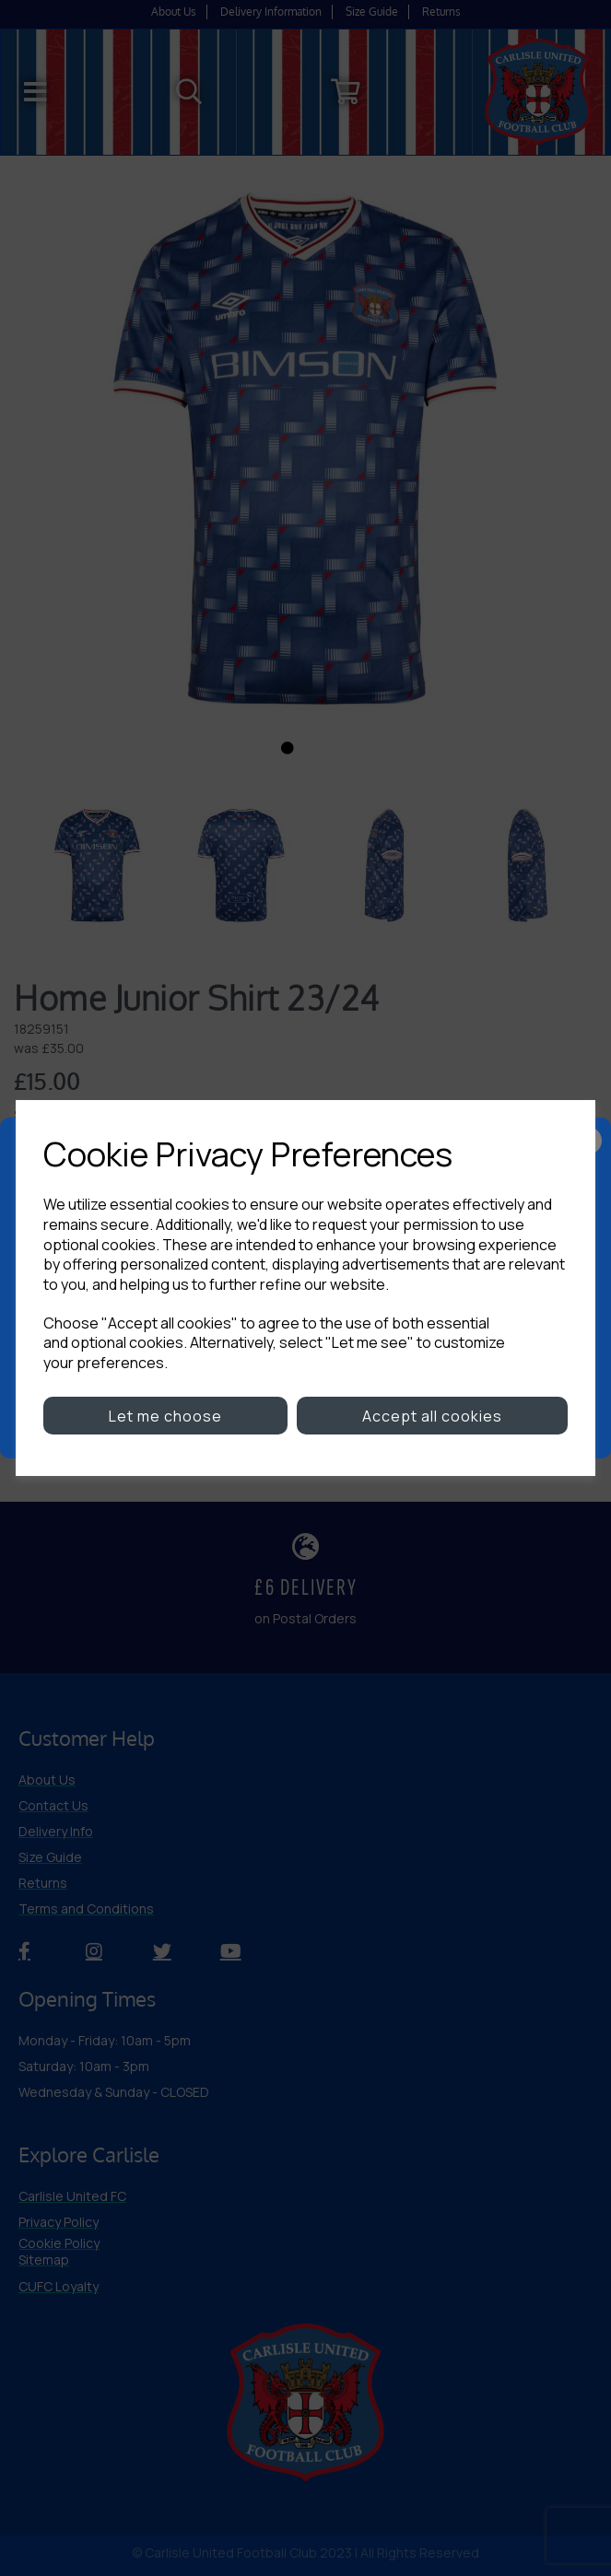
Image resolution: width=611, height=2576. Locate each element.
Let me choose (165, 1416)
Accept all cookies (432, 1416)
